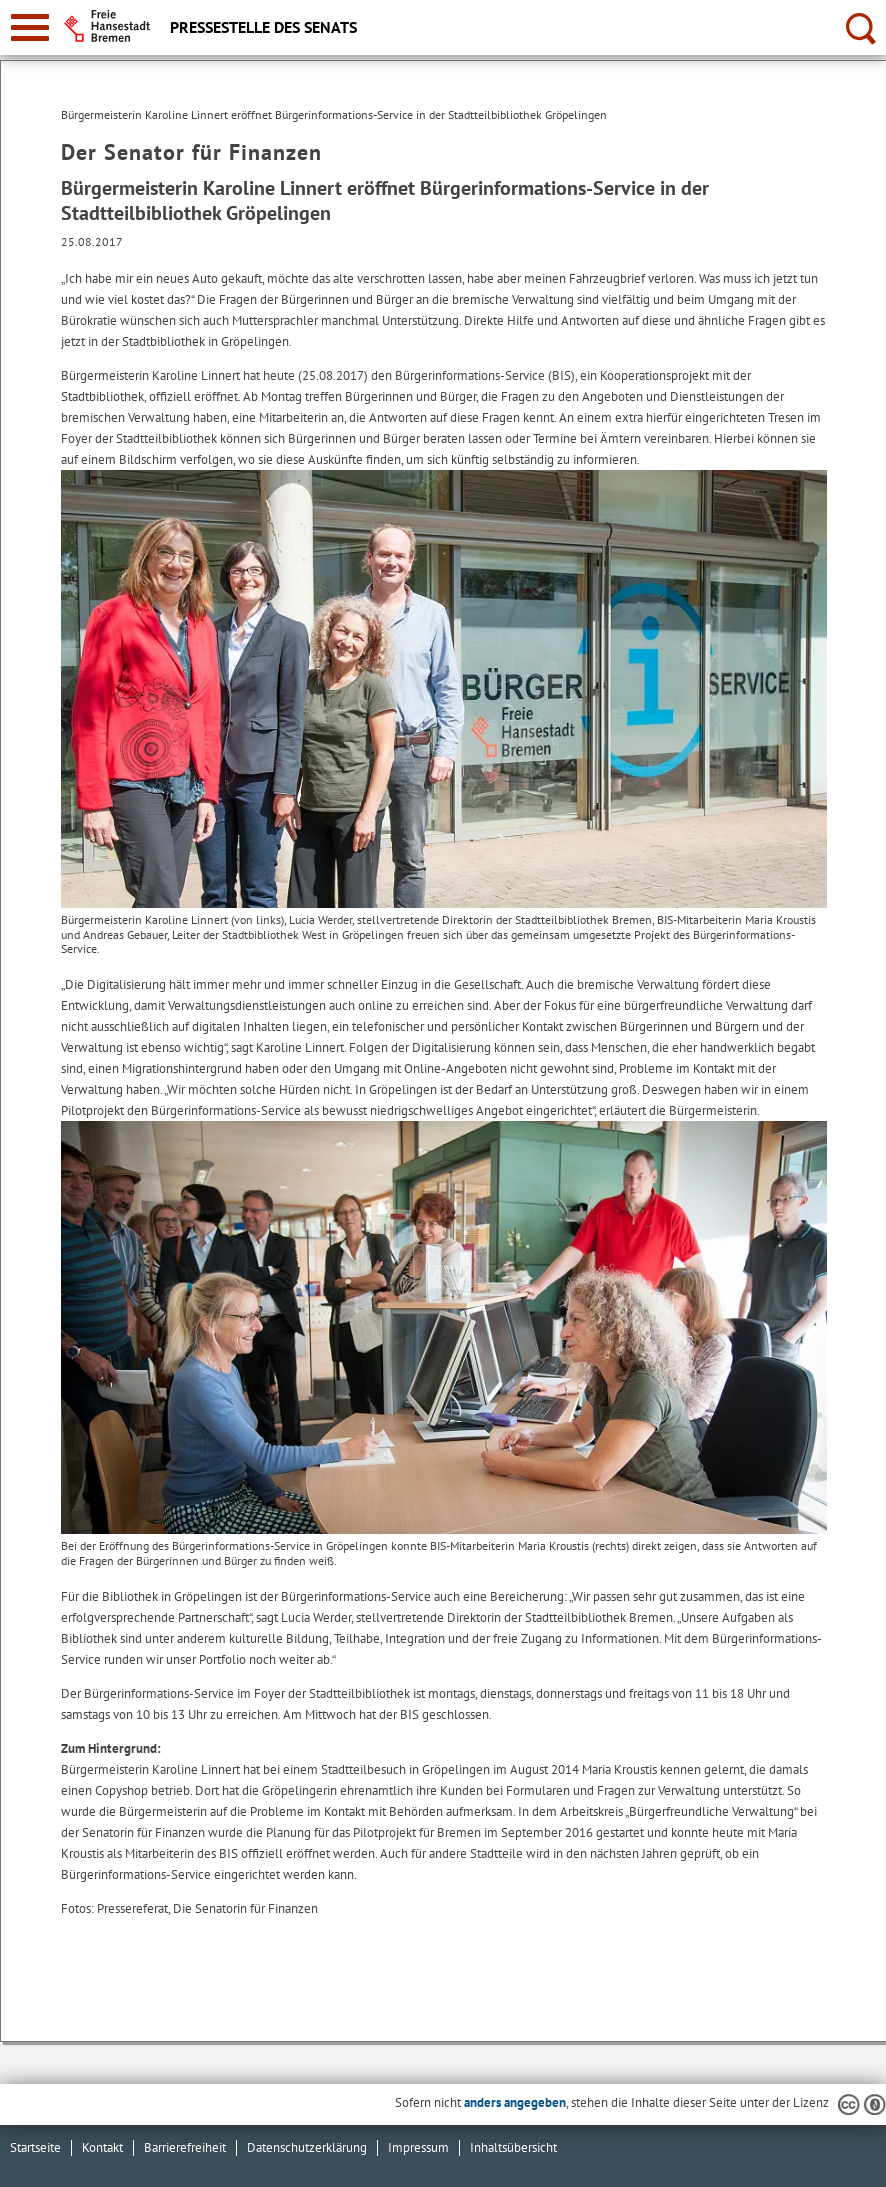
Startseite (35, 2147)
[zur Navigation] (30, 27)
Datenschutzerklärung (307, 2147)
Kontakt (102, 2147)
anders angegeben (515, 2102)
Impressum (418, 2147)
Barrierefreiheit (185, 2147)
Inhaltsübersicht (513, 2147)
